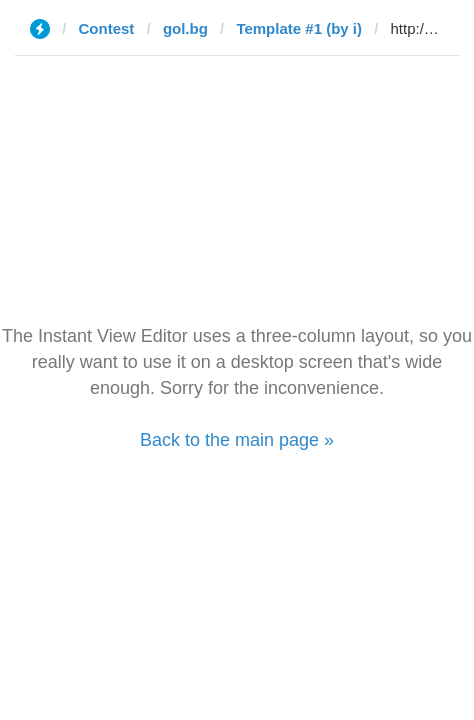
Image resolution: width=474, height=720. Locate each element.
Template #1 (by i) (299, 28)
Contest (107, 28)
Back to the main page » (237, 440)
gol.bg (185, 28)
